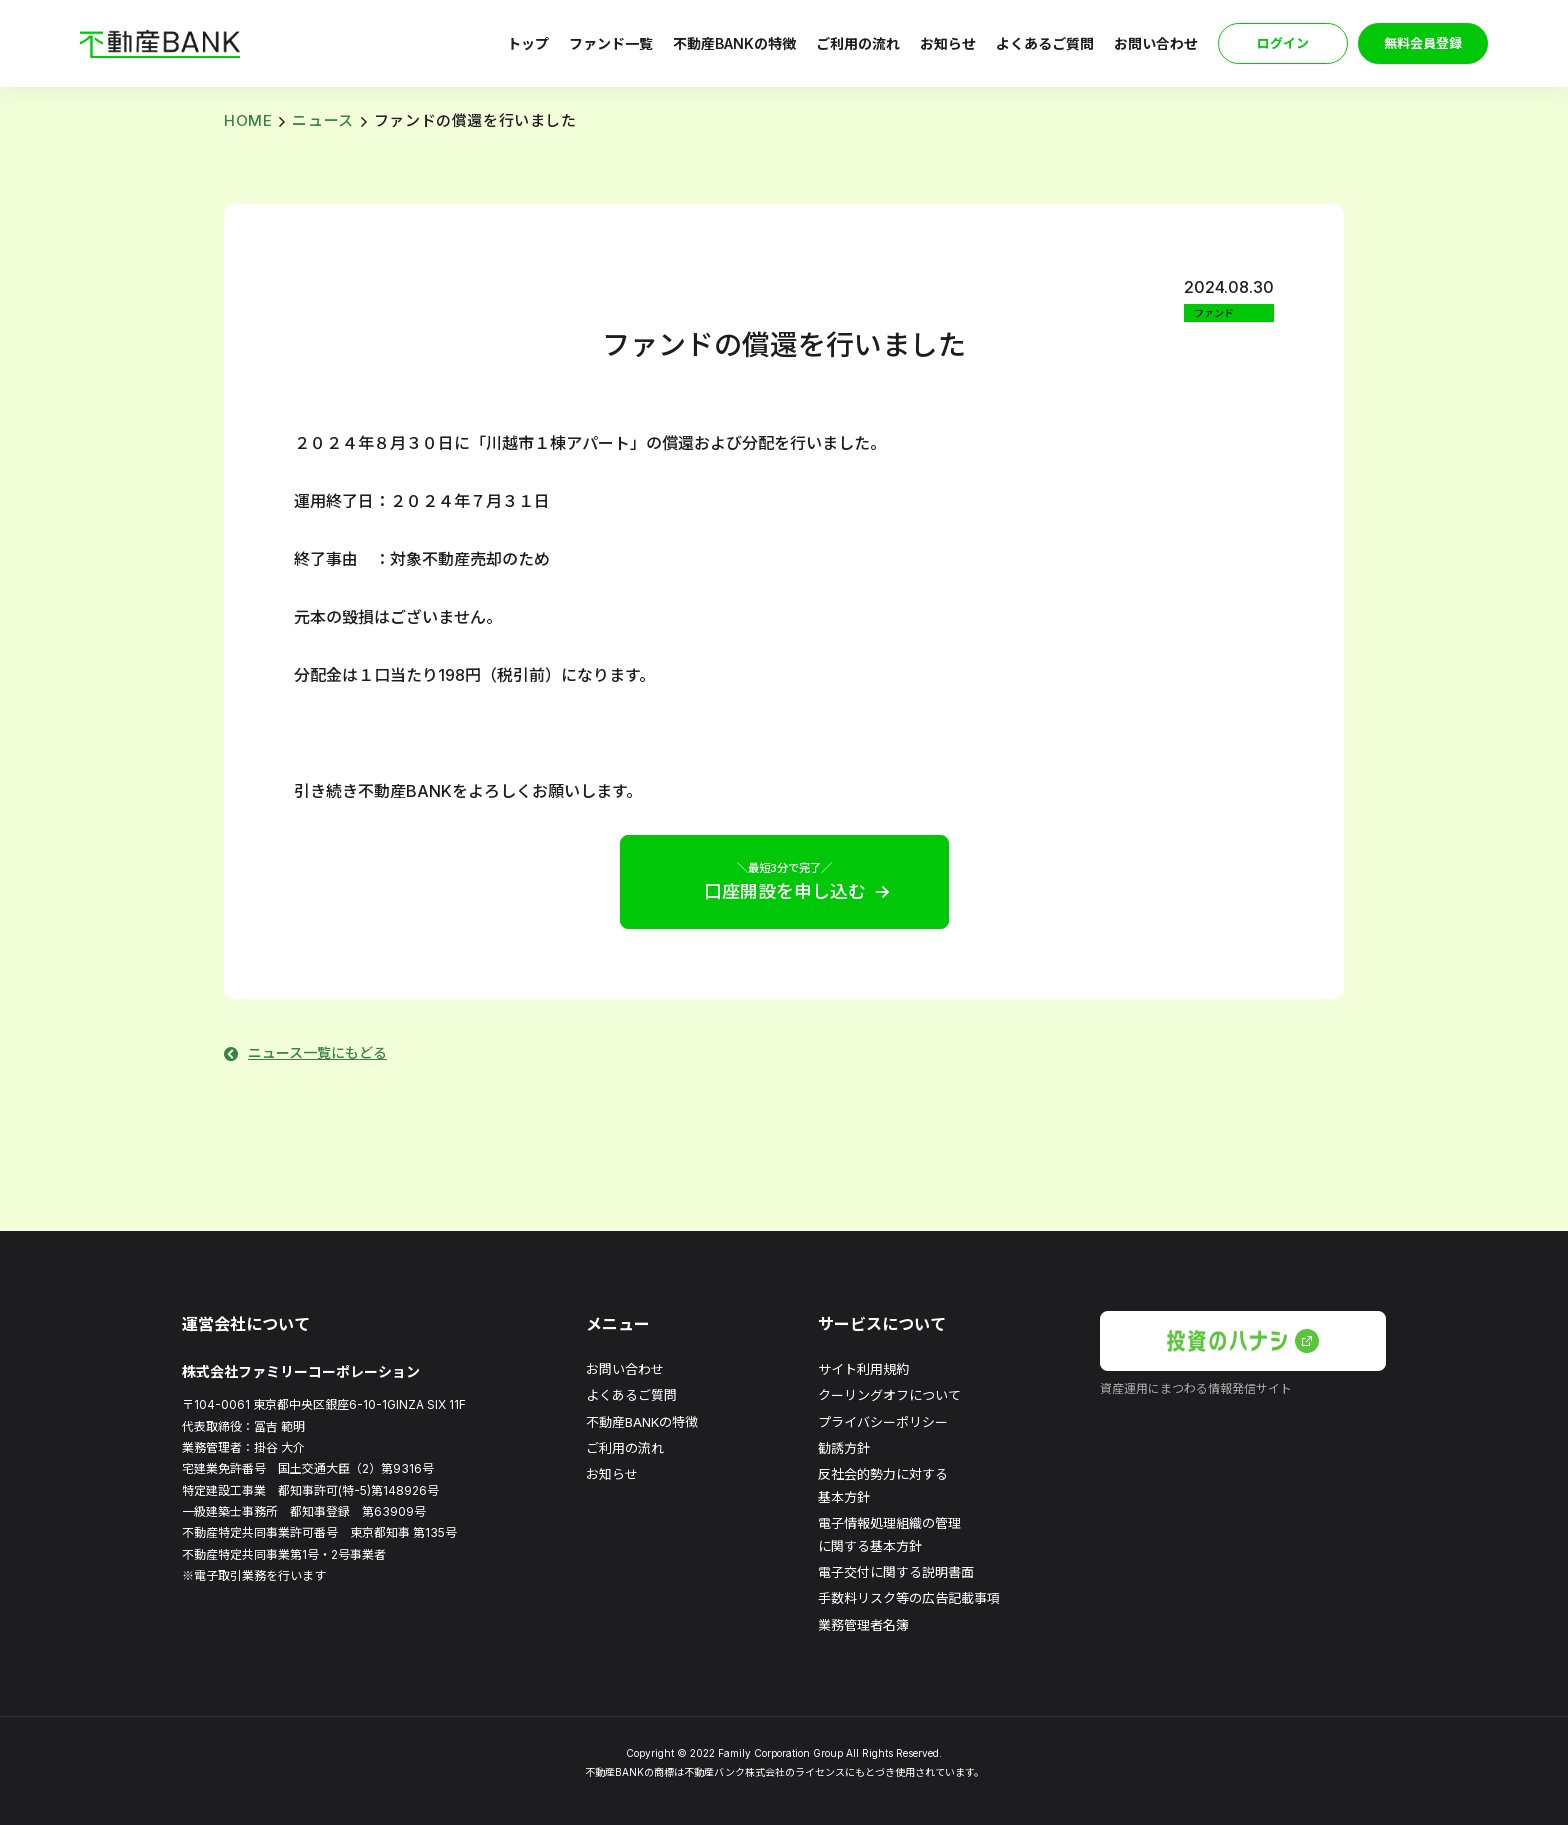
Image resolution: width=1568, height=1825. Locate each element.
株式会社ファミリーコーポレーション (301, 1371)
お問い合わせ (1156, 43)
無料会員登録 (1423, 43)
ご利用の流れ (858, 43)
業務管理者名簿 (863, 1625)
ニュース (322, 120)
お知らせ (948, 43)
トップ (528, 43)
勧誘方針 (844, 1448)
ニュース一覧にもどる (317, 1052)
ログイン (1283, 43)
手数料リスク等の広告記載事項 (909, 1598)
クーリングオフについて (889, 1395)
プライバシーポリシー (883, 1422)
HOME (248, 120)
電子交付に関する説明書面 (896, 1572)
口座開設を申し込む (784, 881)
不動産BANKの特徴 (734, 43)
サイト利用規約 (863, 1369)
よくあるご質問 (1045, 43)
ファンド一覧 (611, 43)
